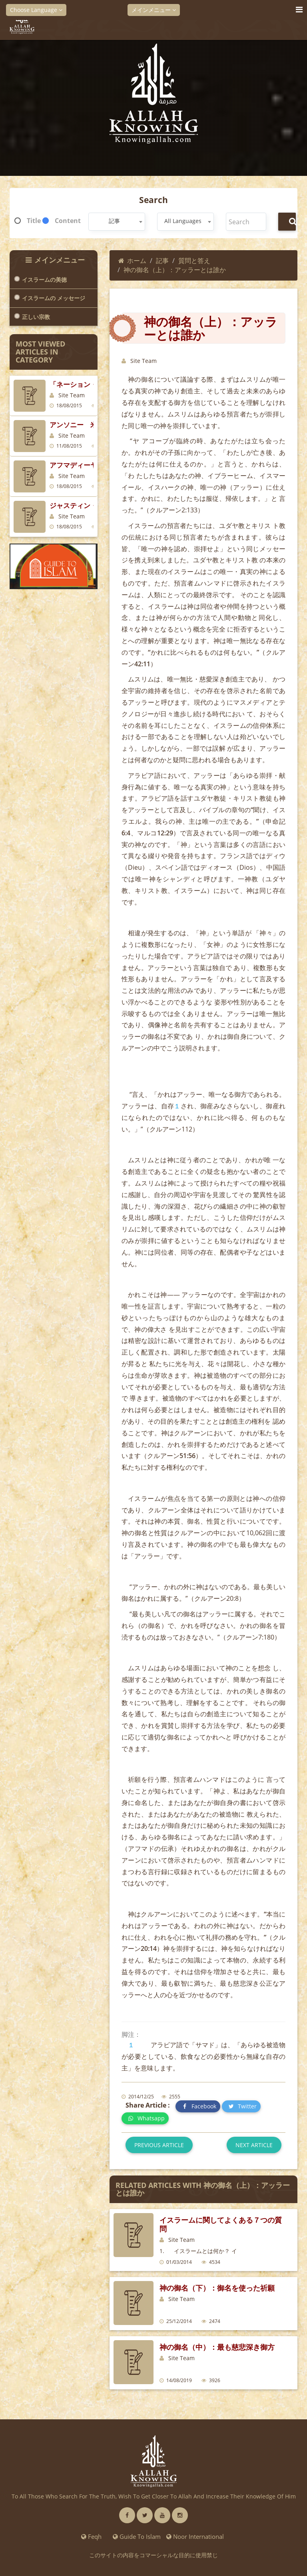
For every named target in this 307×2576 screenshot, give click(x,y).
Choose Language (36, 10)
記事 (162, 260)
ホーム (132, 260)
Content (68, 220)
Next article (254, 2145)
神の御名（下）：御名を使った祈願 (217, 2288)
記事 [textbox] (114, 221)
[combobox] (116, 222)
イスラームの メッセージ (53, 298)
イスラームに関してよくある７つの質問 (220, 2224)
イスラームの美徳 (44, 280)
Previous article (159, 2145)
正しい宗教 (36, 317)
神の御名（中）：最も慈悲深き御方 (217, 2347)
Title (34, 220)
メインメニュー (154, 10)
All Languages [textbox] (182, 221)
